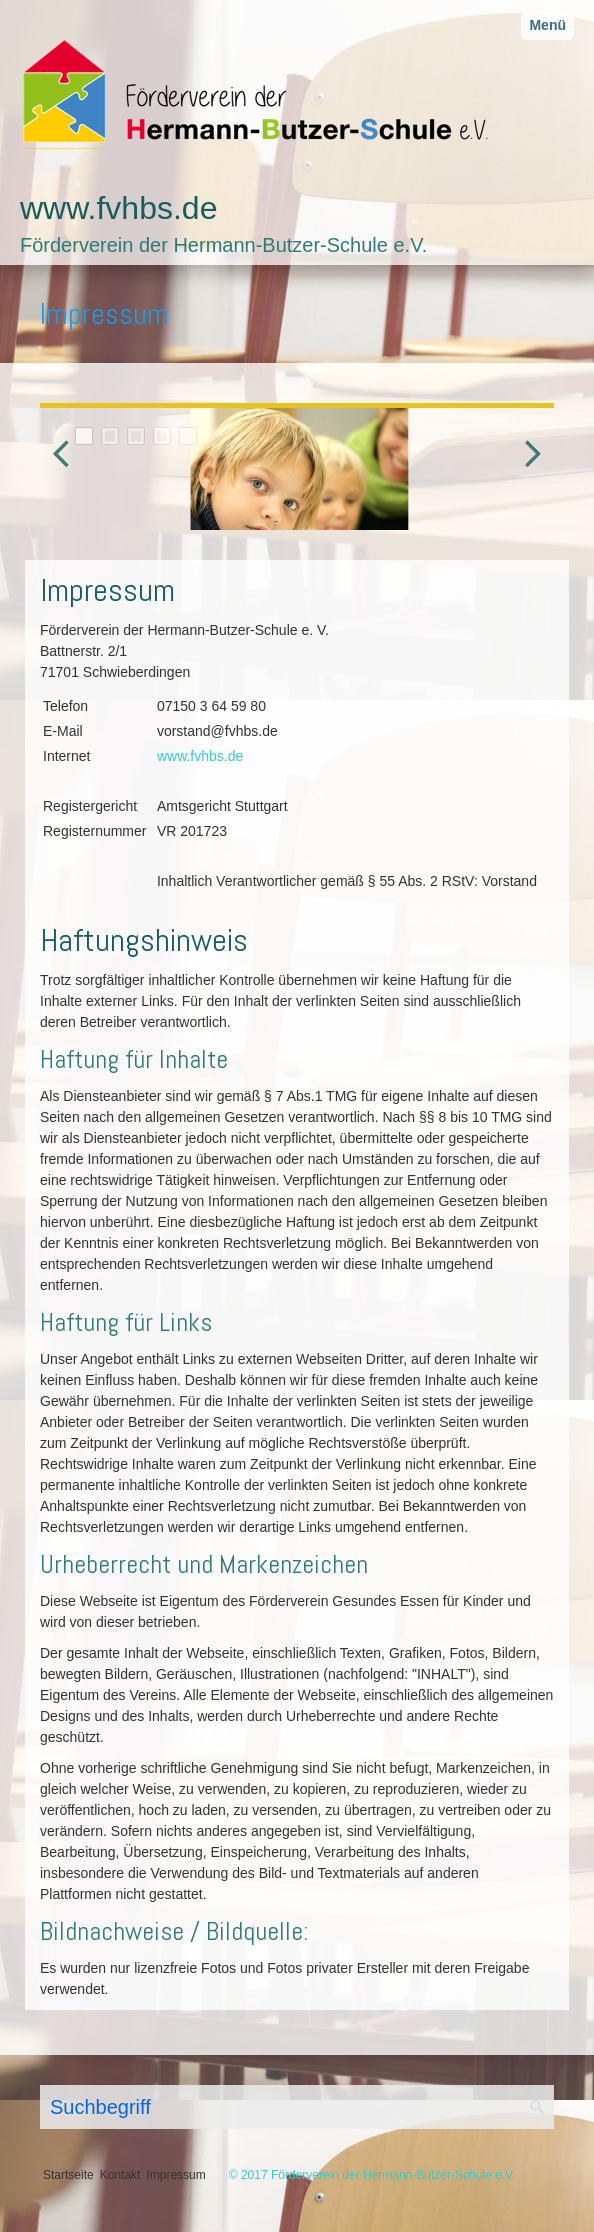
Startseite (68, 2175)
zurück (67, 473)
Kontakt (120, 2175)
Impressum (175, 2175)
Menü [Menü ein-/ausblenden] (547, 25)
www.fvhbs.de (118, 208)
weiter (527, 473)
